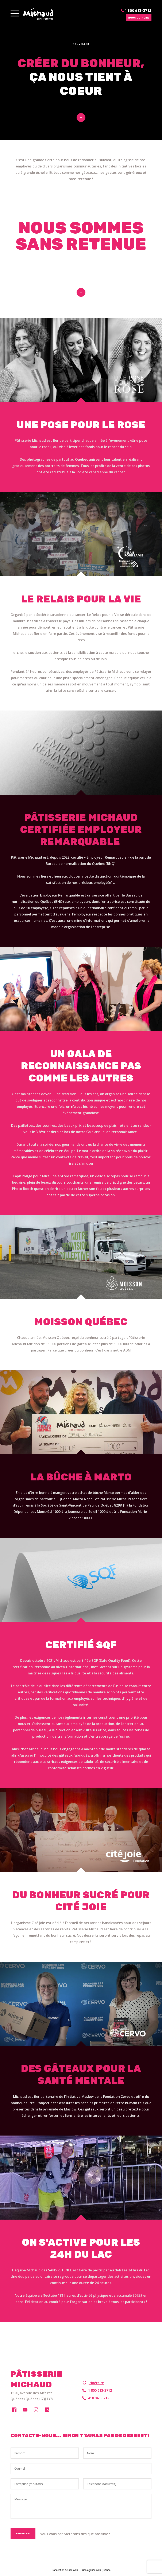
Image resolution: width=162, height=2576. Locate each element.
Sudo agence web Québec (95, 2570)
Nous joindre (138, 17)
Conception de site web (64, 2570)
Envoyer (23, 2533)
